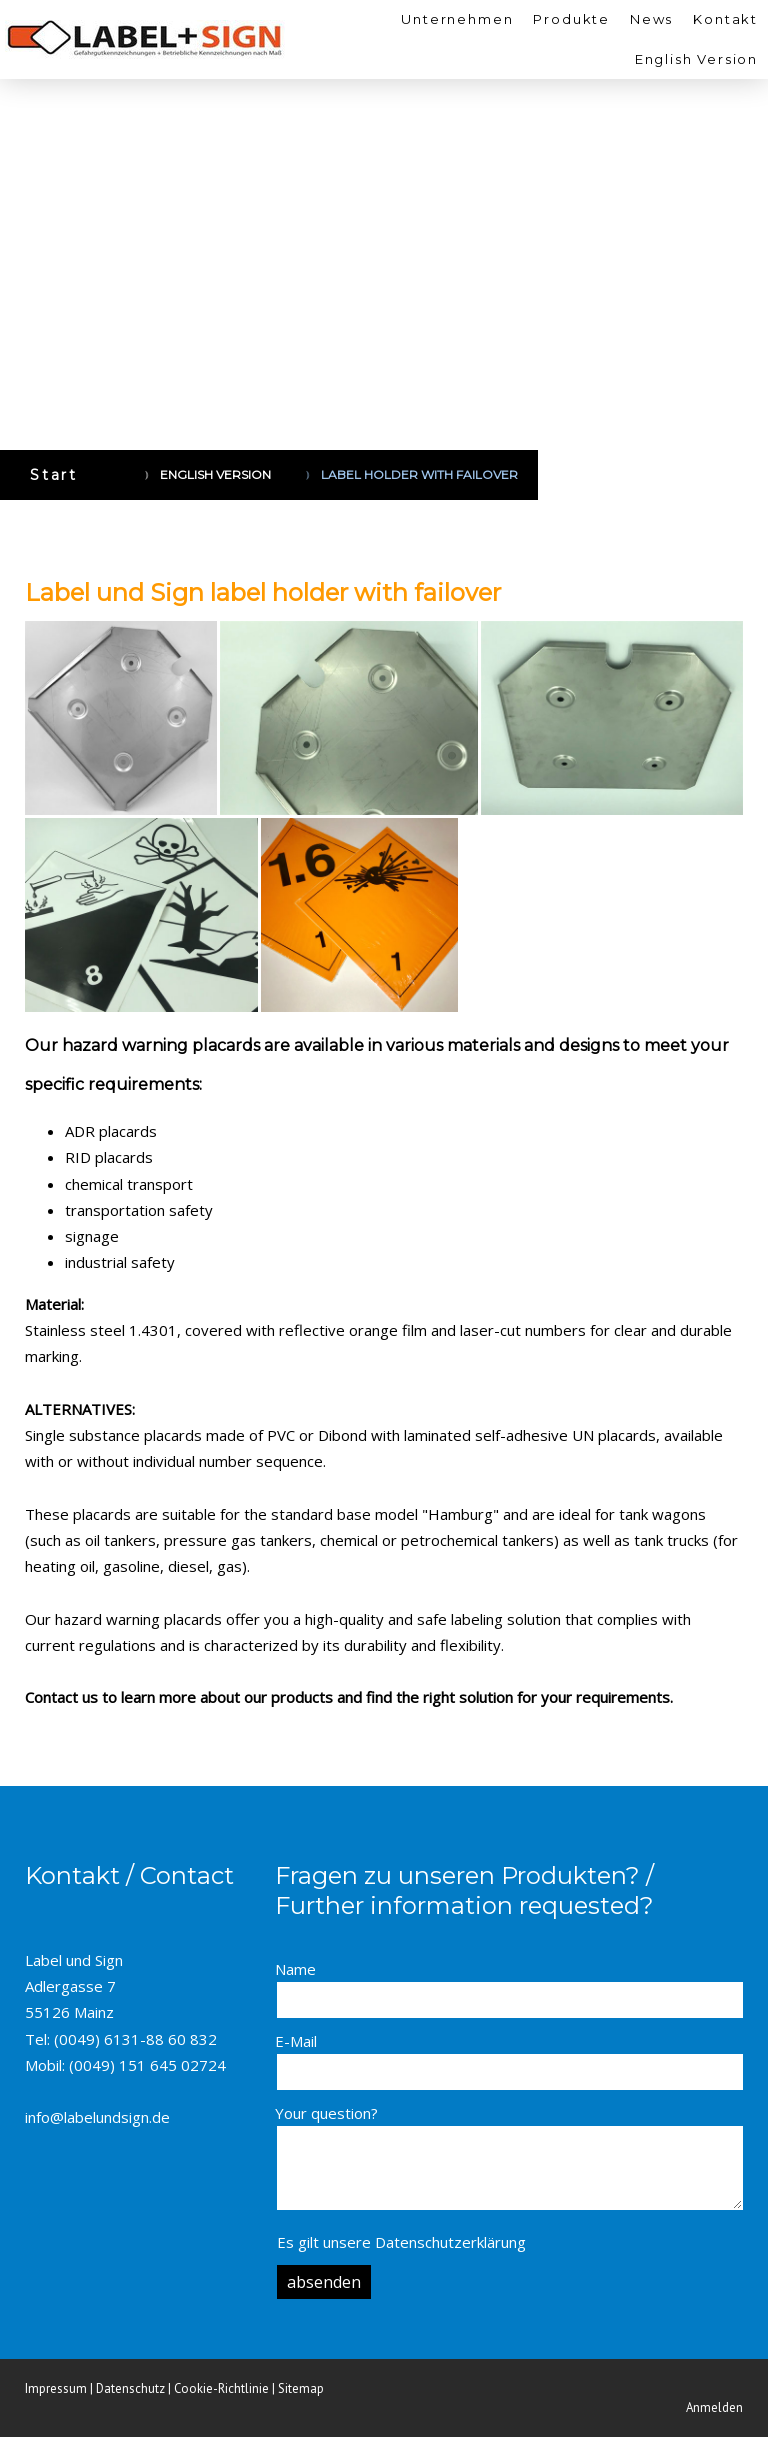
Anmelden (714, 2407)
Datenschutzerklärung (450, 2242)
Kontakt (725, 19)
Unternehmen (457, 19)
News (651, 19)
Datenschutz (130, 2388)
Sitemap (301, 2388)
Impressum (56, 2388)
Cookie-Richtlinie (221, 2388)
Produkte (571, 19)
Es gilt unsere (401, 2242)
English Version (696, 59)
